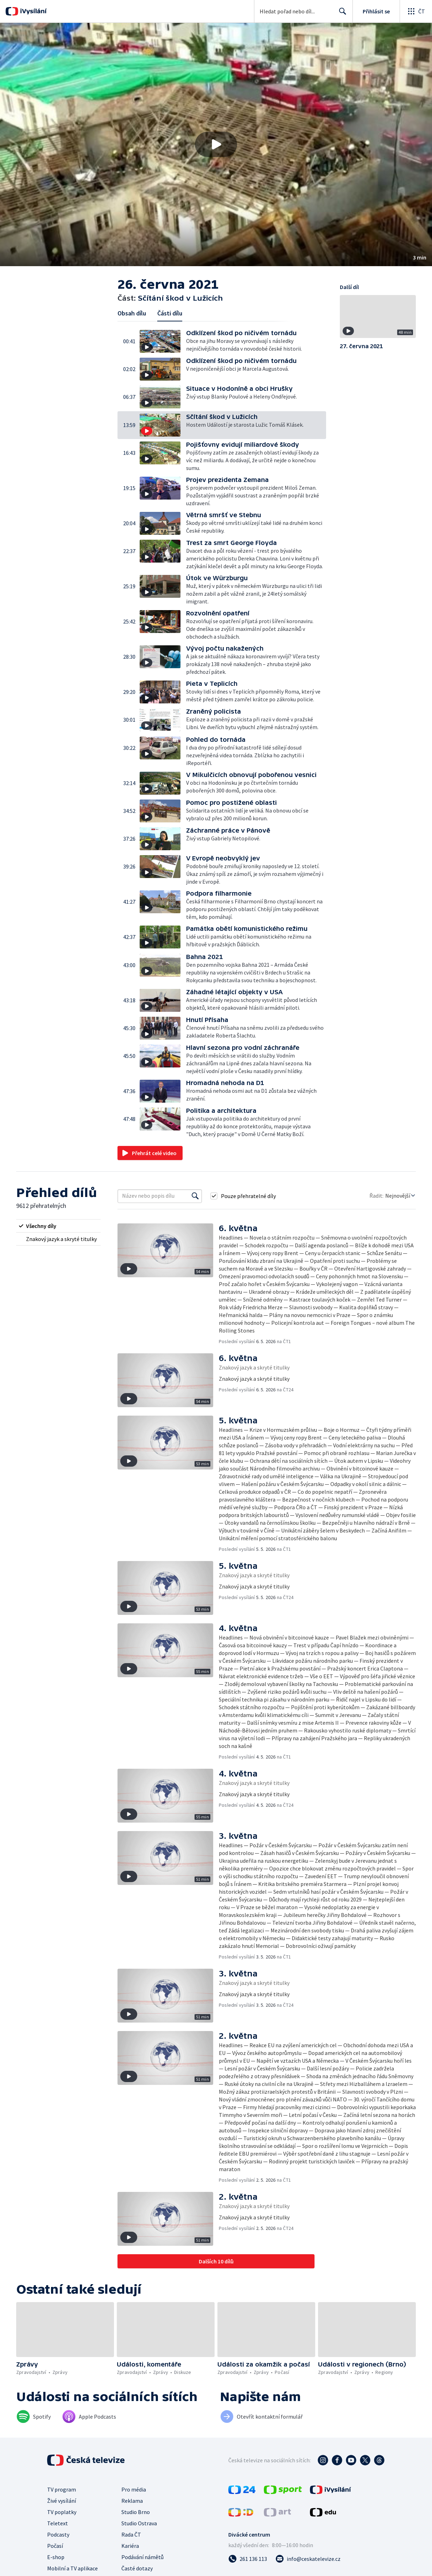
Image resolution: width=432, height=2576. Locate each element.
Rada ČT (131, 2534)
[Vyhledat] (195, 1196)
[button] (216, 144)
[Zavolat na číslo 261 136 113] (247, 2559)
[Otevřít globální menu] (416, 11)
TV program (61, 2489)
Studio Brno (135, 2511)
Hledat (340, 14)
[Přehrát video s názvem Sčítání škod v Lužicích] (216, 144)
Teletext (57, 2523)
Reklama (132, 2500)
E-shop (55, 2557)
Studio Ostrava (139, 2523)
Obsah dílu (131, 313)
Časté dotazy (137, 2568)
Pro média (133, 2489)
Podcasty (58, 2534)
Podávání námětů (142, 2557)
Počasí (55, 2545)
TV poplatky (61, 2511)
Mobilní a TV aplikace (72, 2568)
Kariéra (130, 2545)
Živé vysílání (61, 2500)
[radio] (58, 1226)
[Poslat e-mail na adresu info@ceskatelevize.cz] (308, 2559)
